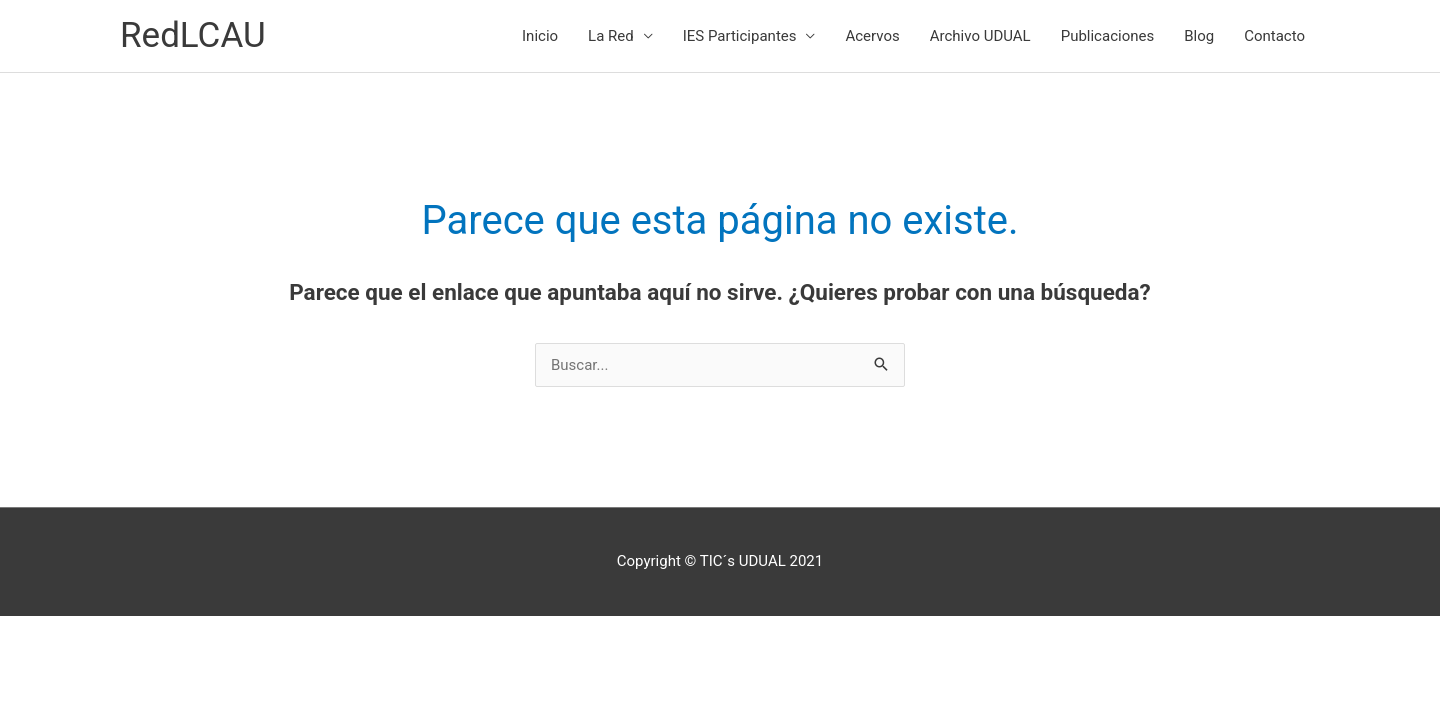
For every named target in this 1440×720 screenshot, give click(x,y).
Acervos (872, 36)
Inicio (540, 36)
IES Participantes (740, 36)
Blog (1199, 36)
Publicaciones (1108, 36)
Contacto (1274, 36)
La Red (611, 36)
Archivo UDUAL (980, 36)
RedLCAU (193, 35)
